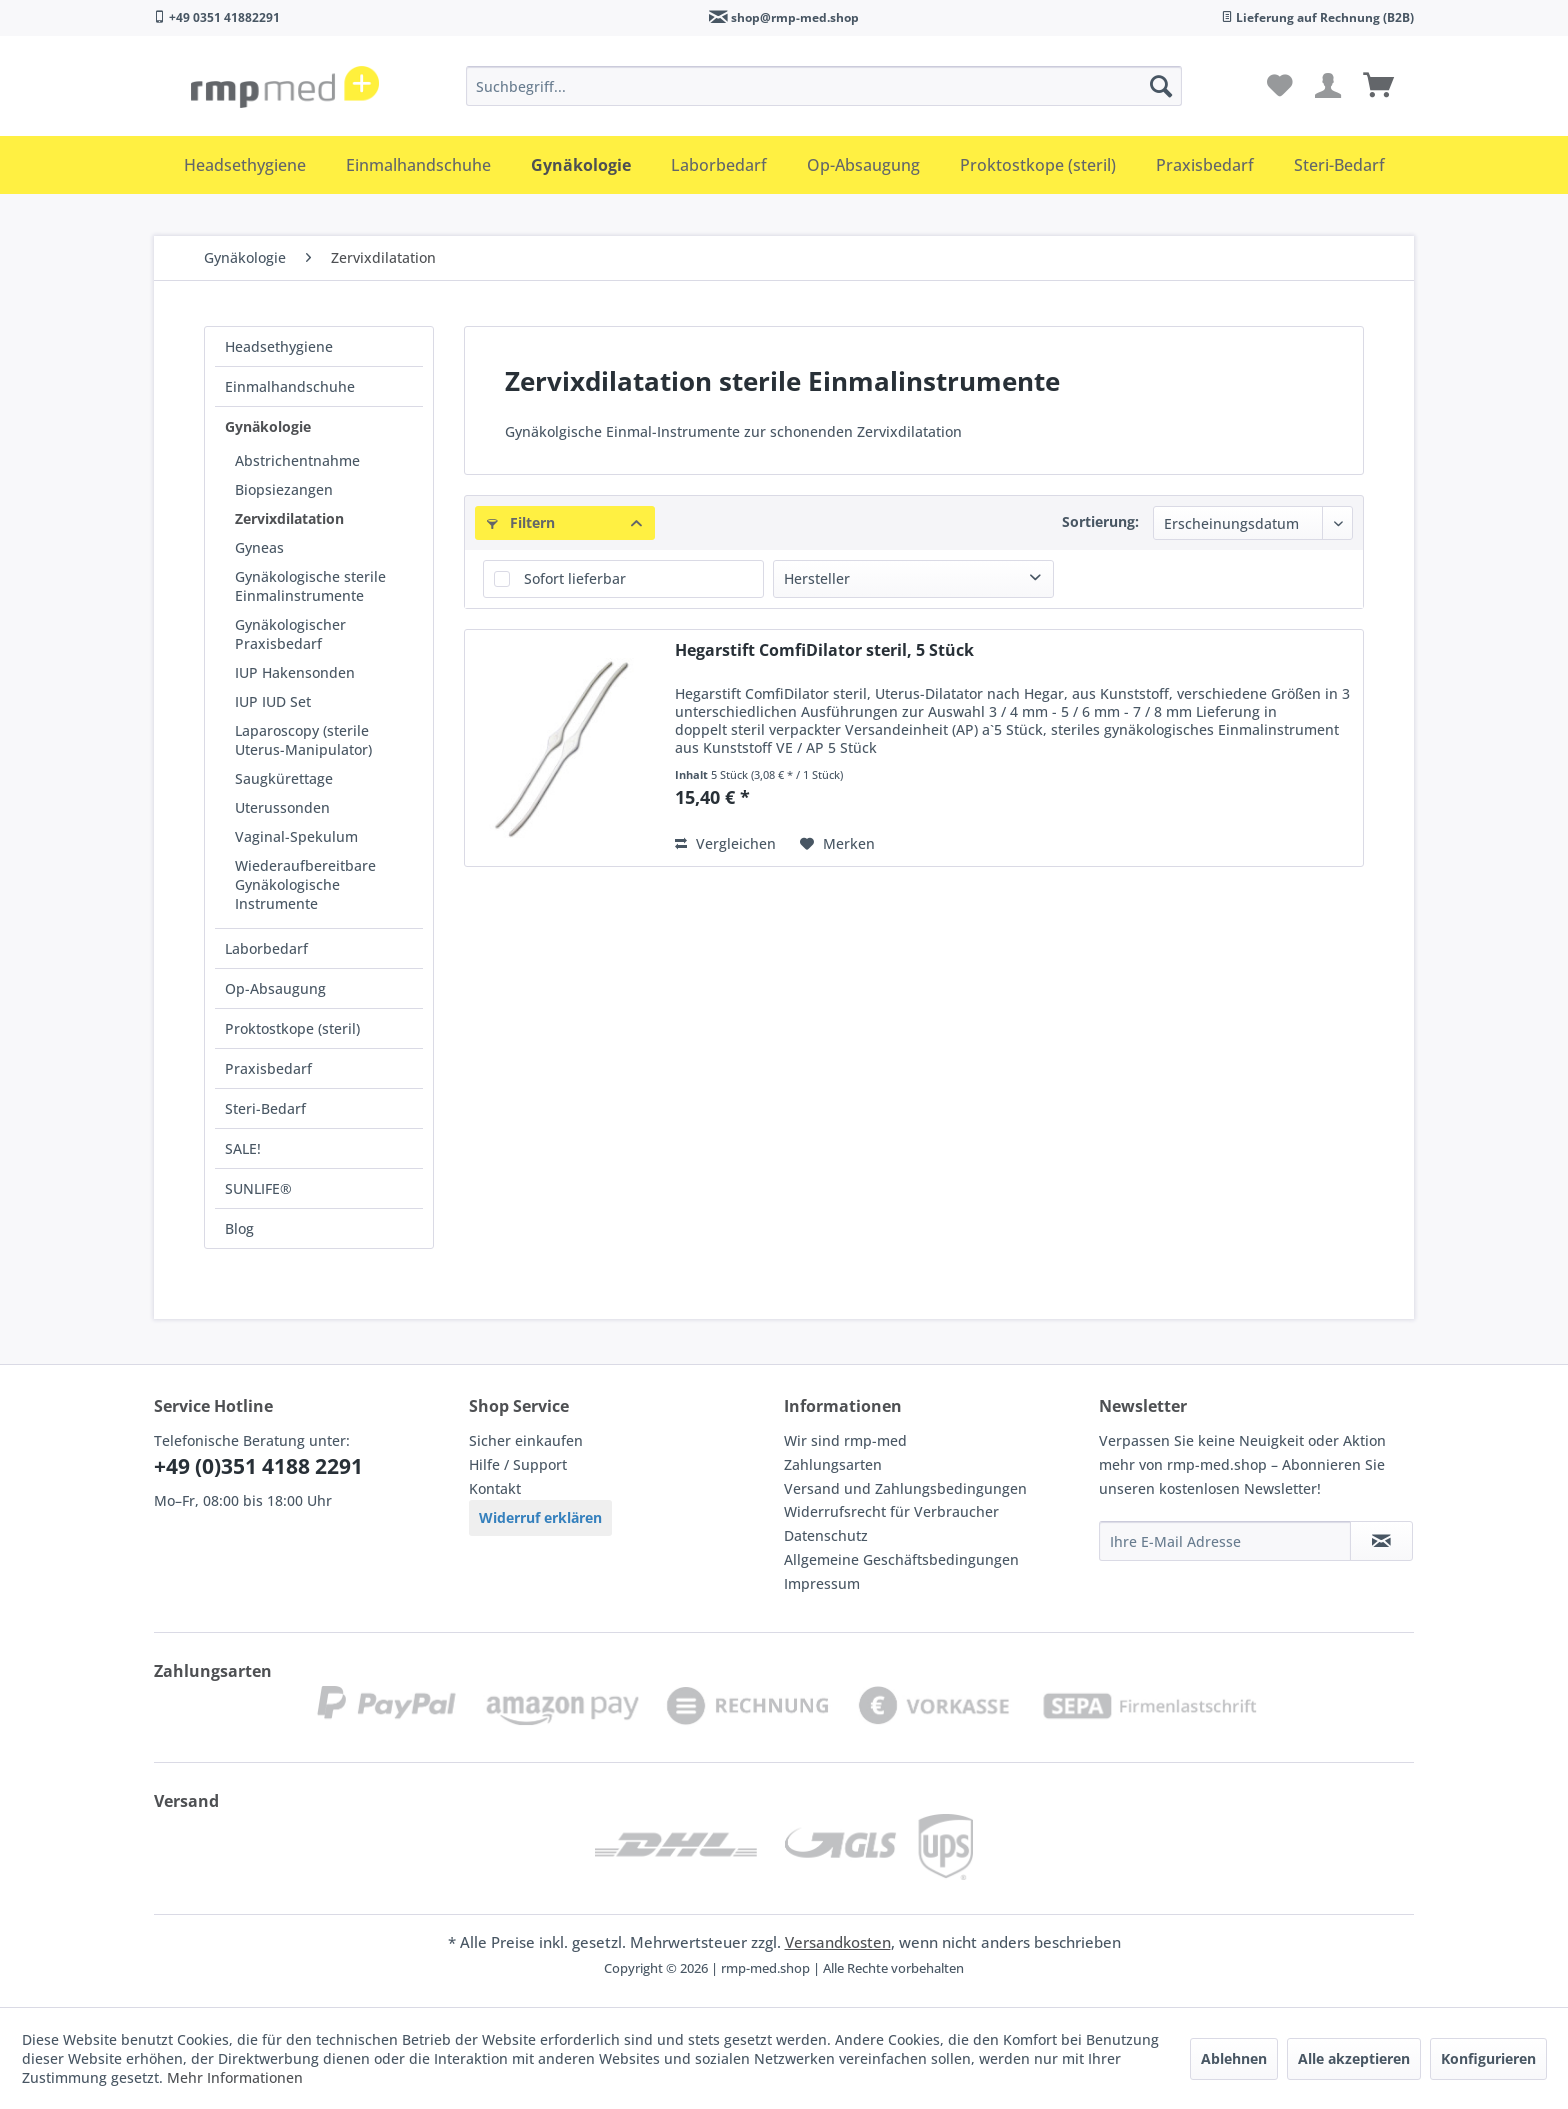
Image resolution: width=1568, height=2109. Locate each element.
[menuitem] (824, 86)
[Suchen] (1161, 86)
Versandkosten (838, 1942)
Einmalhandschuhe (290, 386)
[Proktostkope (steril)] (1038, 165)
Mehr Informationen (235, 2077)
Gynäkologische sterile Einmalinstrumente (310, 586)
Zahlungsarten (833, 1464)
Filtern (521, 522)
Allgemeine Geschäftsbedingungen (901, 1559)
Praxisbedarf (268, 1068)
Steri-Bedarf (265, 1108)
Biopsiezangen (284, 489)
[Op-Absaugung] (863, 165)
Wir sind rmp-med (845, 1440)
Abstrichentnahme (297, 460)
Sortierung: (1100, 521)
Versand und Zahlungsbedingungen (905, 1488)
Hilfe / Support (518, 1464)
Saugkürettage (284, 778)
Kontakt (495, 1488)
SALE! (243, 1148)
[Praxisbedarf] (1205, 165)
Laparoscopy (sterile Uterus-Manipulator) (303, 740)
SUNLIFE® (258, 1188)
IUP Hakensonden (295, 672)
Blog (239, 1228)
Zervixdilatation (289, 518)
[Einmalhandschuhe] (418, 165)
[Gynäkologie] (581, 165)
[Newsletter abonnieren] (1381, 1541)
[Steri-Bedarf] (1339, 165)
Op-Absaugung (275, 988)
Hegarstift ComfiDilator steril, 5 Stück (824, 650)
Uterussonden (282, 807)
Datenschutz (826, 1535)
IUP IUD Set (273, 701)
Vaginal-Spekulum (296, 836)
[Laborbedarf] (719, 165)
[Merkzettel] (1280, 86)
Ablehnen (1234, 2058)
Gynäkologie (268, 426)
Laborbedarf (266, 948)
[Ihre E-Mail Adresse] (1225, 1541)
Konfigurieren (1488, 2058)
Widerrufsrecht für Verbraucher (891, 1511)
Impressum (822, 1583)
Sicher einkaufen (526, 1440)
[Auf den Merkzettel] (837, 844)
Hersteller (817, 578)
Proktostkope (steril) (292, 1028)
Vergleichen (725, 843)
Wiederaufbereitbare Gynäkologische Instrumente (305, 884)
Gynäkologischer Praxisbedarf (290, 634)
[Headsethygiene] (245, 165)
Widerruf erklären (540, 1517)
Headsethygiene (279, 346)
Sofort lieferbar (575, 578)
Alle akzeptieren (1354, 2058)
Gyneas (259, 547)
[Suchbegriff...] (824, 86)
